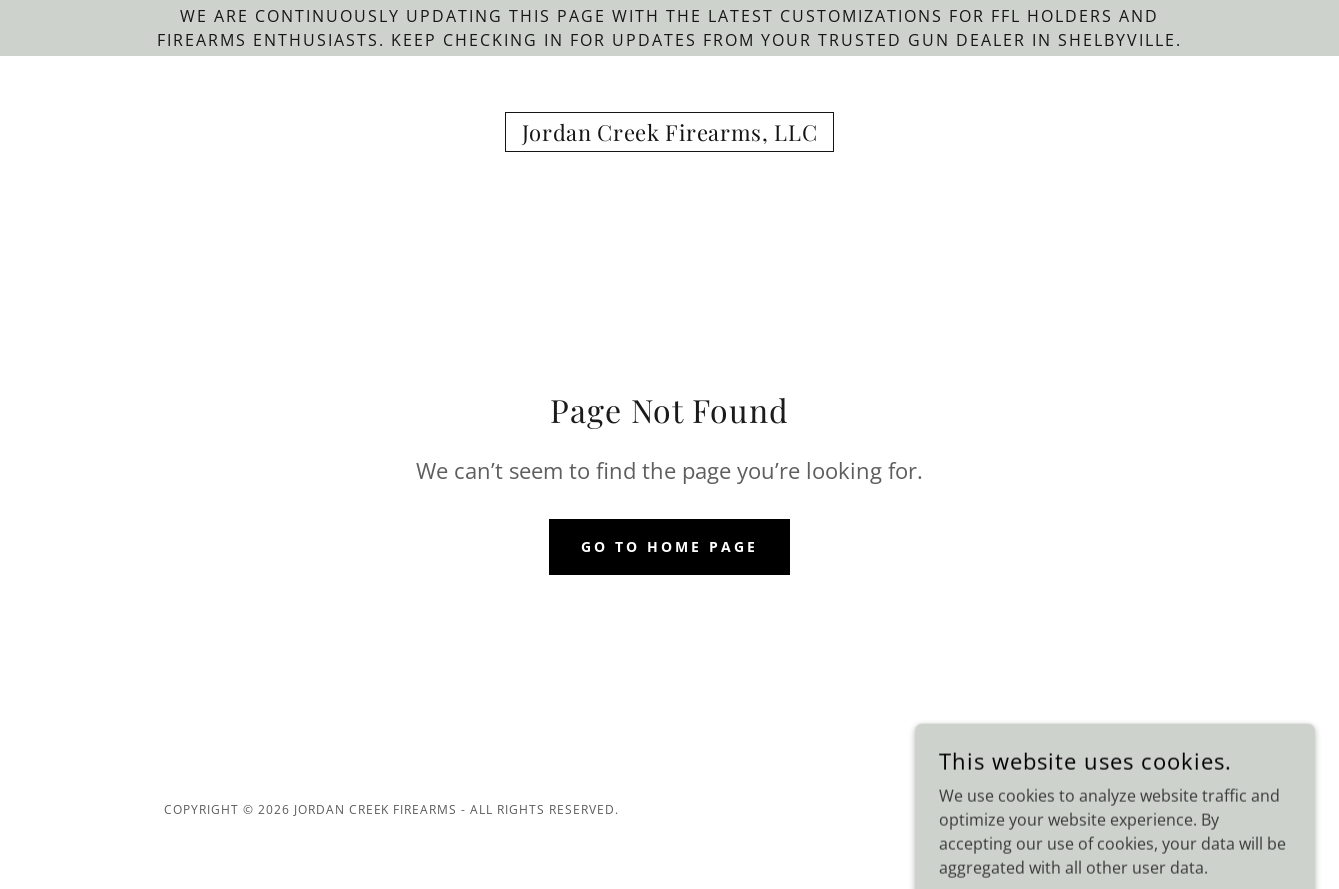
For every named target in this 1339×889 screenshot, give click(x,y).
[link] (670, 135)
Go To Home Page (669, 546)
